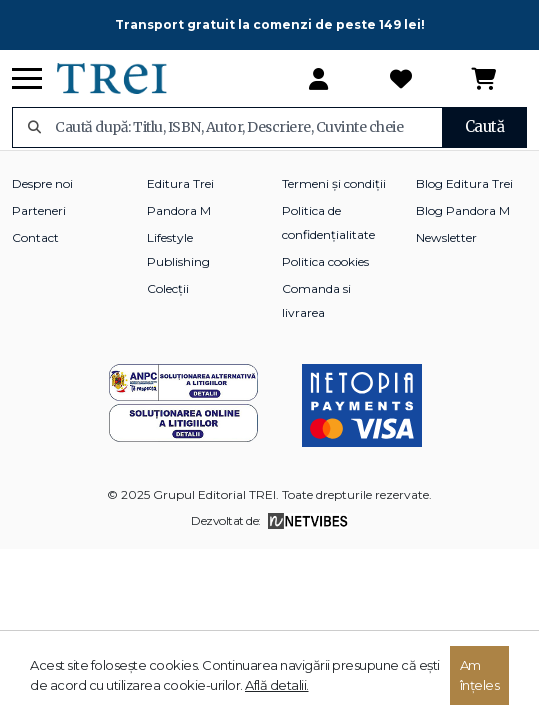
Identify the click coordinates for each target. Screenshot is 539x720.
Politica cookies (325, 261)
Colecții (168, 288)
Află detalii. (277, 685)
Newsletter (446, 237)
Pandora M (179, 210)
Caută (485, 126)
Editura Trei (180, 183)
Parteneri (39, 210)
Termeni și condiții (334, 183)
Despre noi (42, 183)
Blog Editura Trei (464, 183)
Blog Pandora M (463, 210)
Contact (35, 237)
